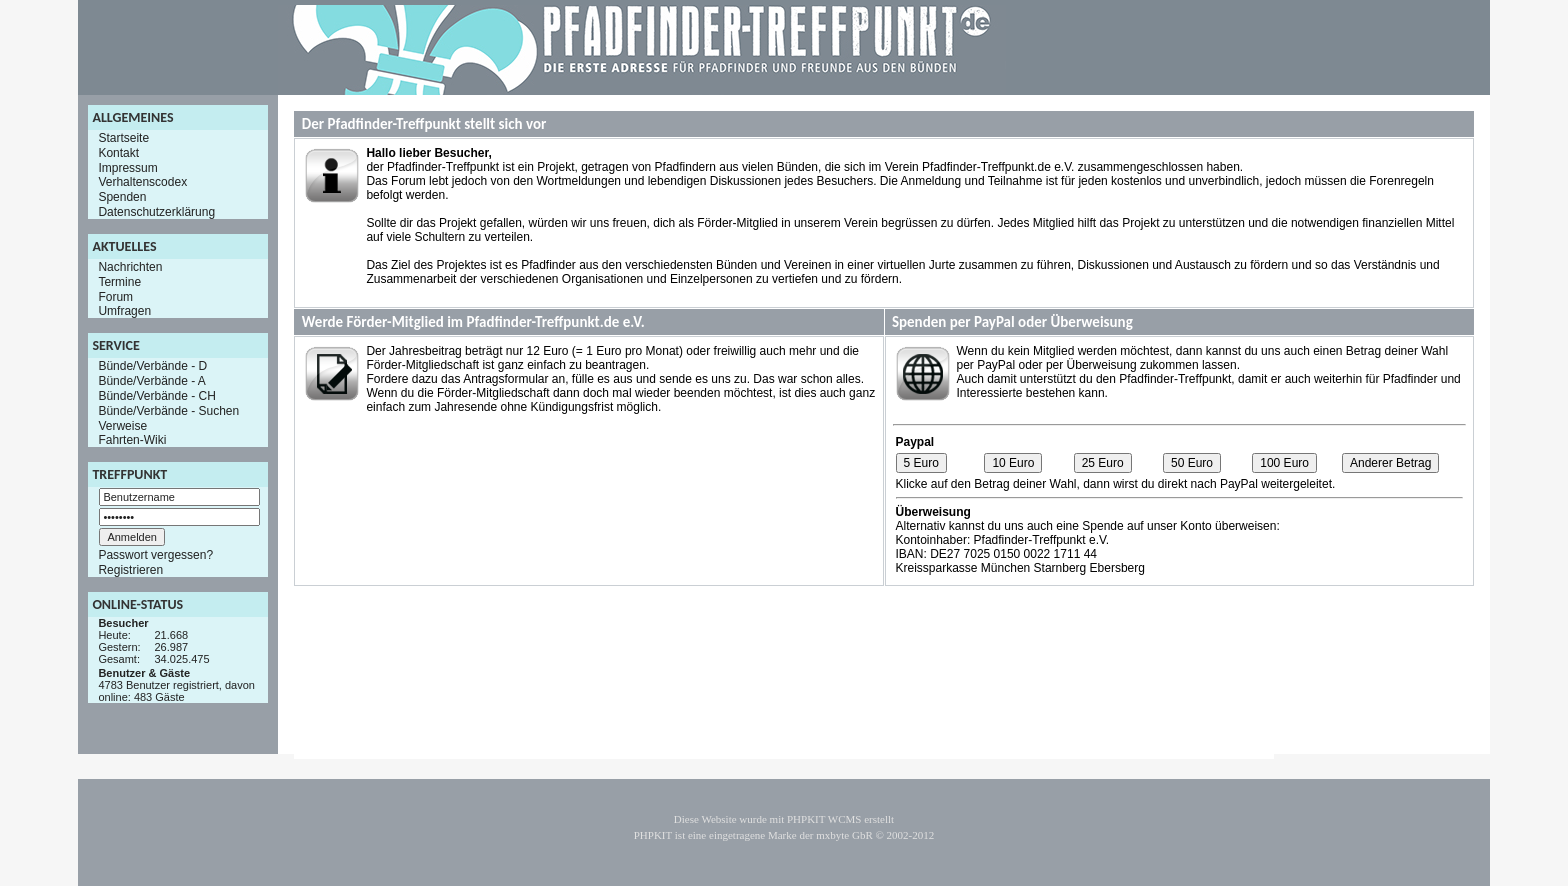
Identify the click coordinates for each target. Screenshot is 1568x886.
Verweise (122, 425)
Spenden (122, 197)
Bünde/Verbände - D (152, 366)
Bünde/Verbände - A (151, 381)
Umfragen (124, 311)
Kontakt (118, 153)
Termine (119, 282)
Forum (115, 296)
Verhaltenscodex (142, 182)
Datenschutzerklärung (156, 212)
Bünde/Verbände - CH (156, 396)
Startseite (123, 138)
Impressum (127, 167)
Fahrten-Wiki (132, 440)
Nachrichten (130, 267)
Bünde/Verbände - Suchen (168, 411)
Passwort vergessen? (155, 555)
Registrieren (130, 570)
